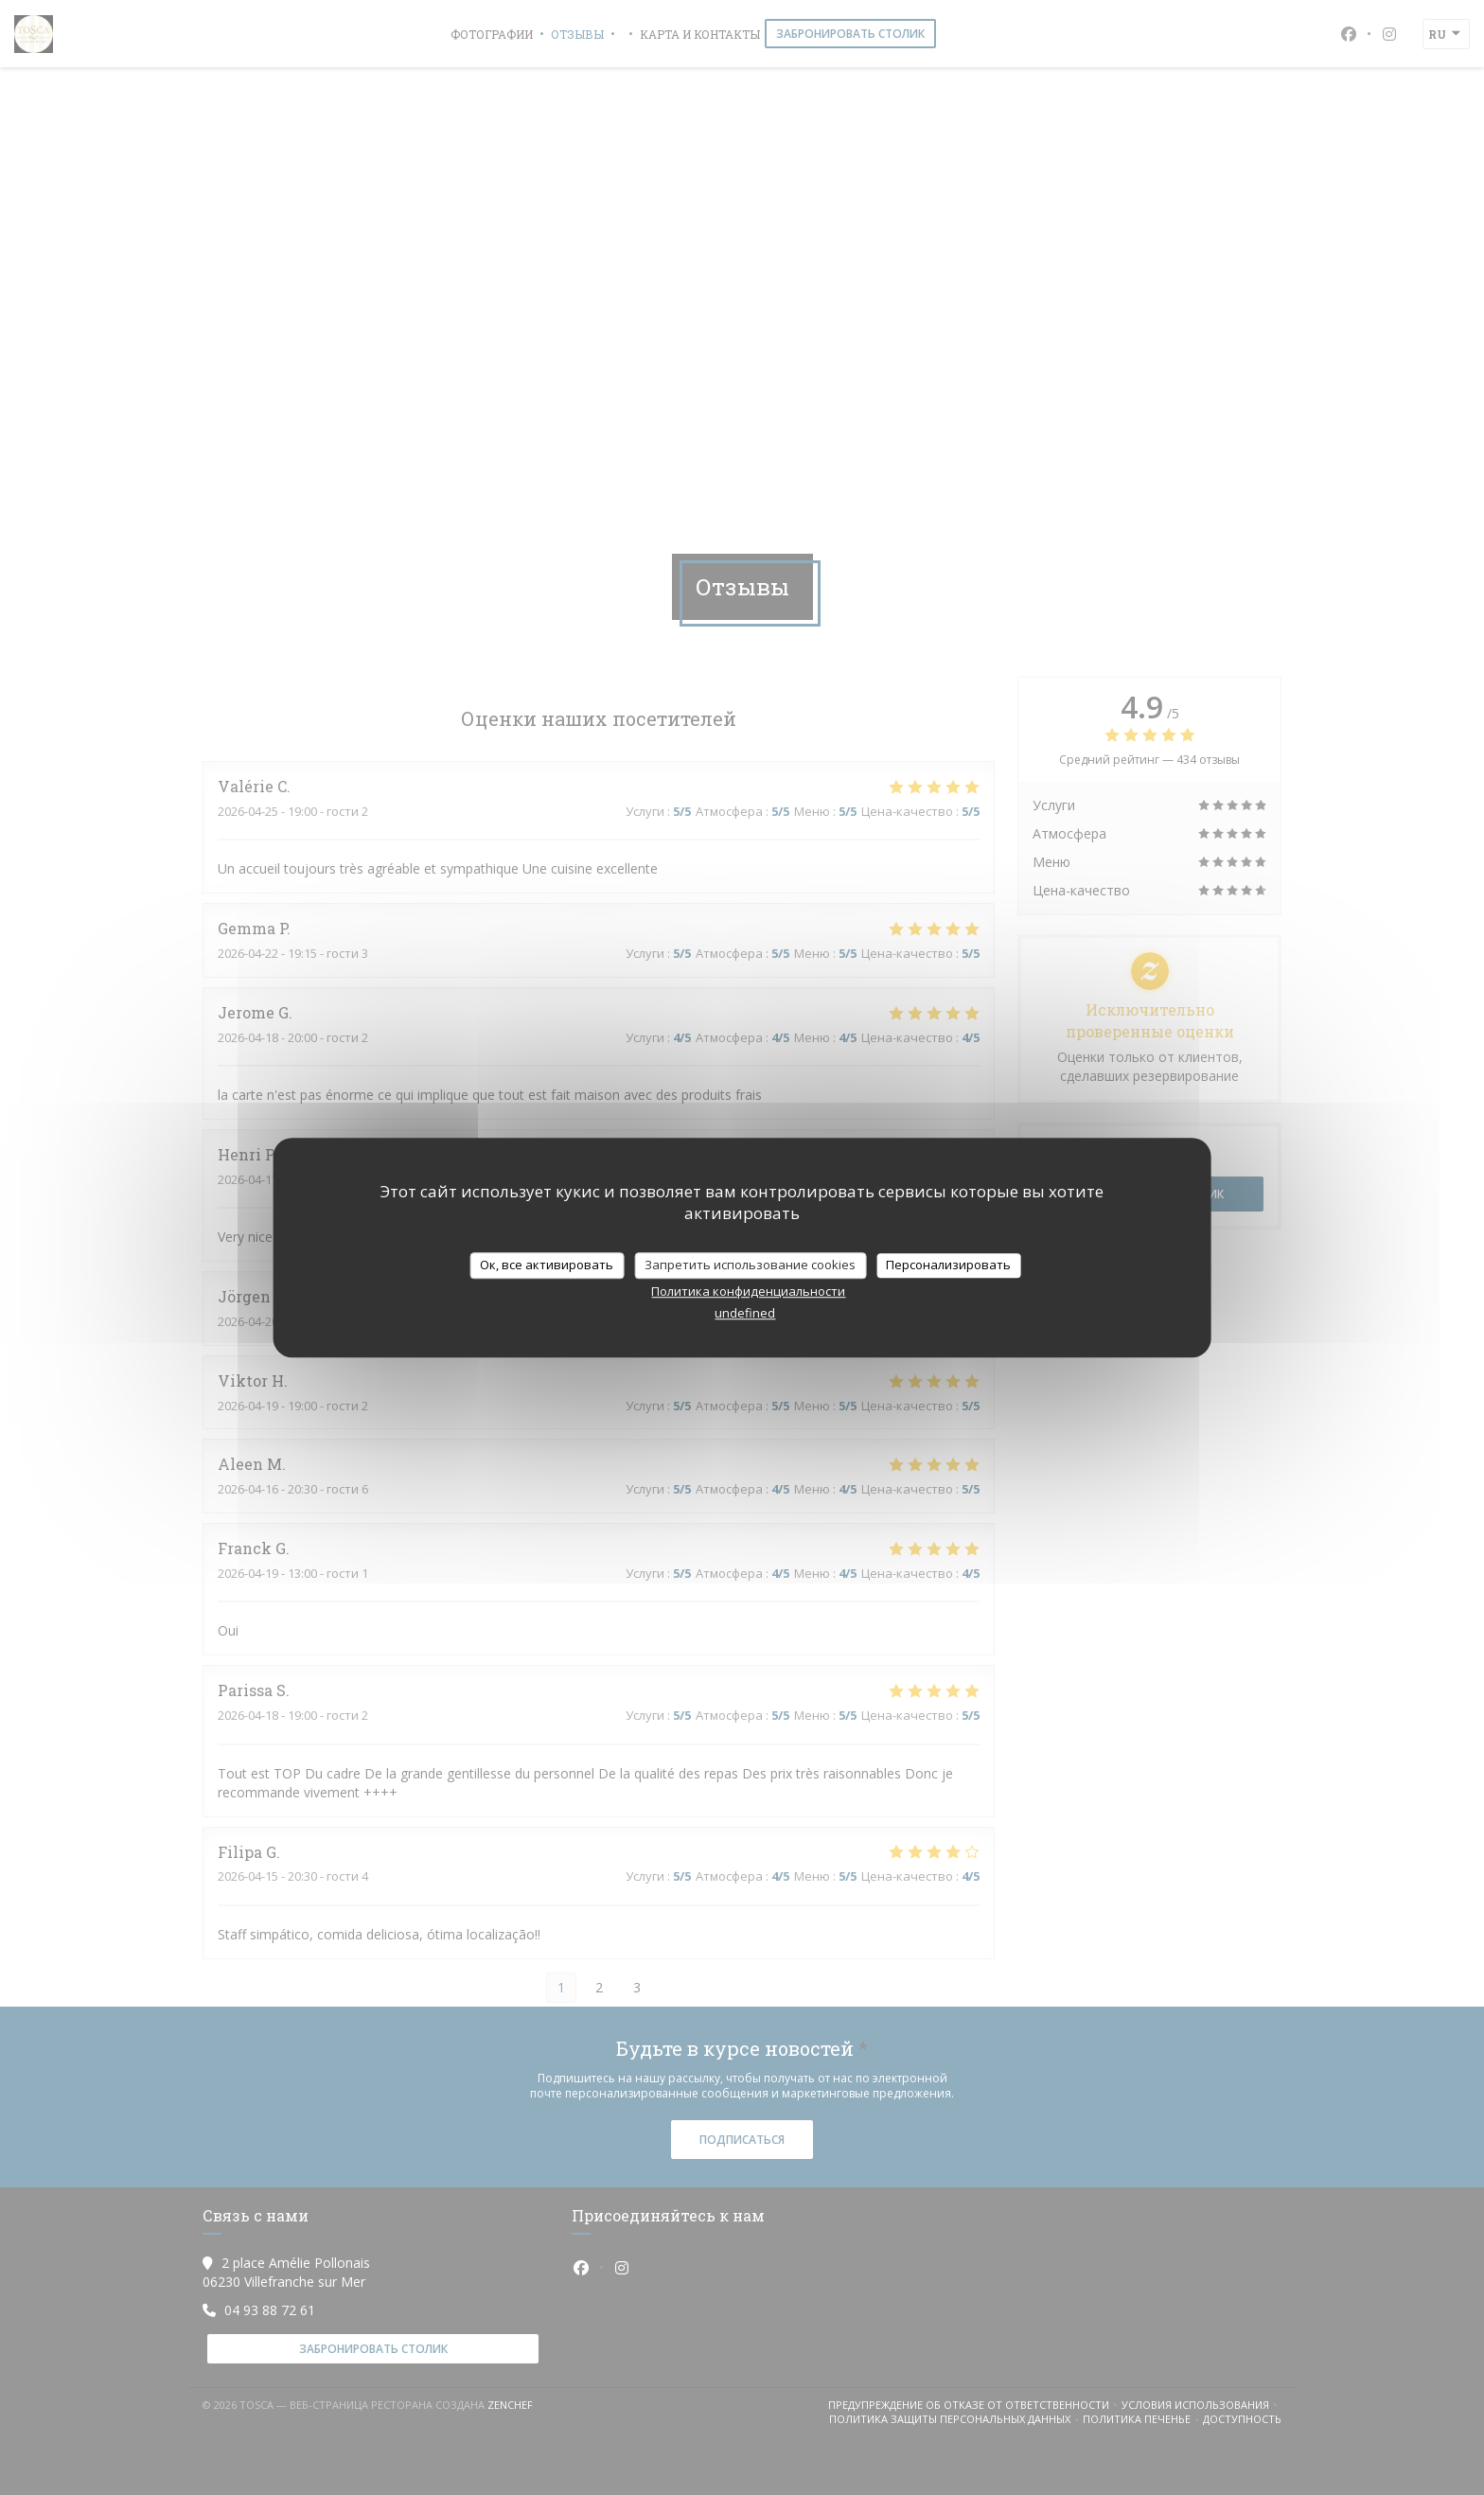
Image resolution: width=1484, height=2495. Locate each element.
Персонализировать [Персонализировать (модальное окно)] (948, 1264)
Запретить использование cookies (750, 1264)
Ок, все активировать (546, 1264)
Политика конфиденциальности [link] (748, 1291)
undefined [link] (745, 1312)
